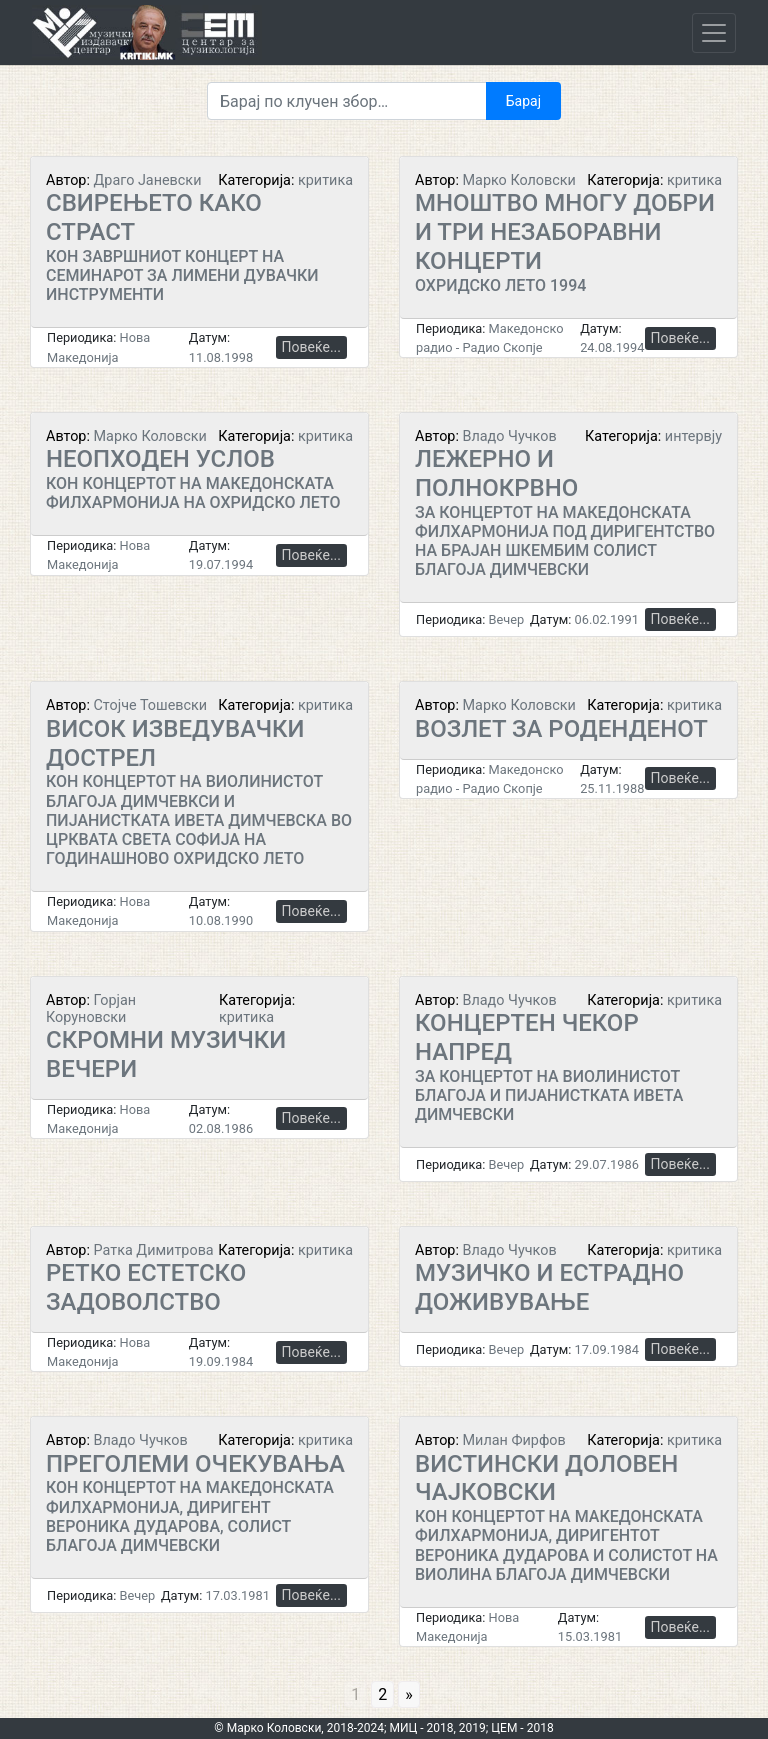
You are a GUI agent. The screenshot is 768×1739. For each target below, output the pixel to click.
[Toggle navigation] (714, 33)
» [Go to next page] (409, 1694)
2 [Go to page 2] (382, 1694)
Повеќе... (311, 347)
